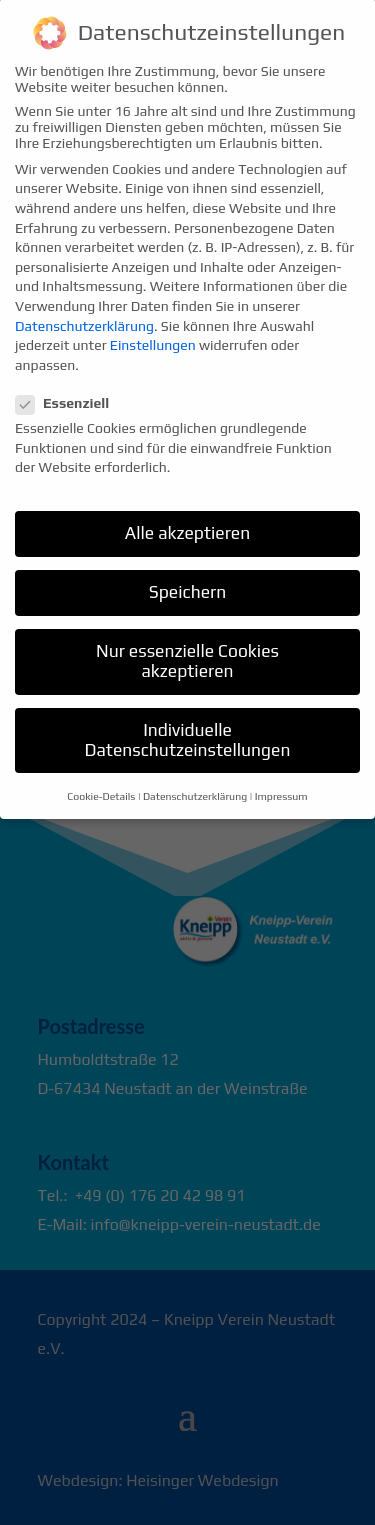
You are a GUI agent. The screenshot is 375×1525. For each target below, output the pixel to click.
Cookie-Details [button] (101, 778)
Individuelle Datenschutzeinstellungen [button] (188, 722)
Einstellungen (153, 327)
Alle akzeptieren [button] (188, 515)
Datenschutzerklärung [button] (195, 778)
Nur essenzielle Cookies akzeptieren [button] (187, 643)
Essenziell (70, 385)
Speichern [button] (187, 574)
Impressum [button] (281, 778)
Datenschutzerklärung (84, 308)
